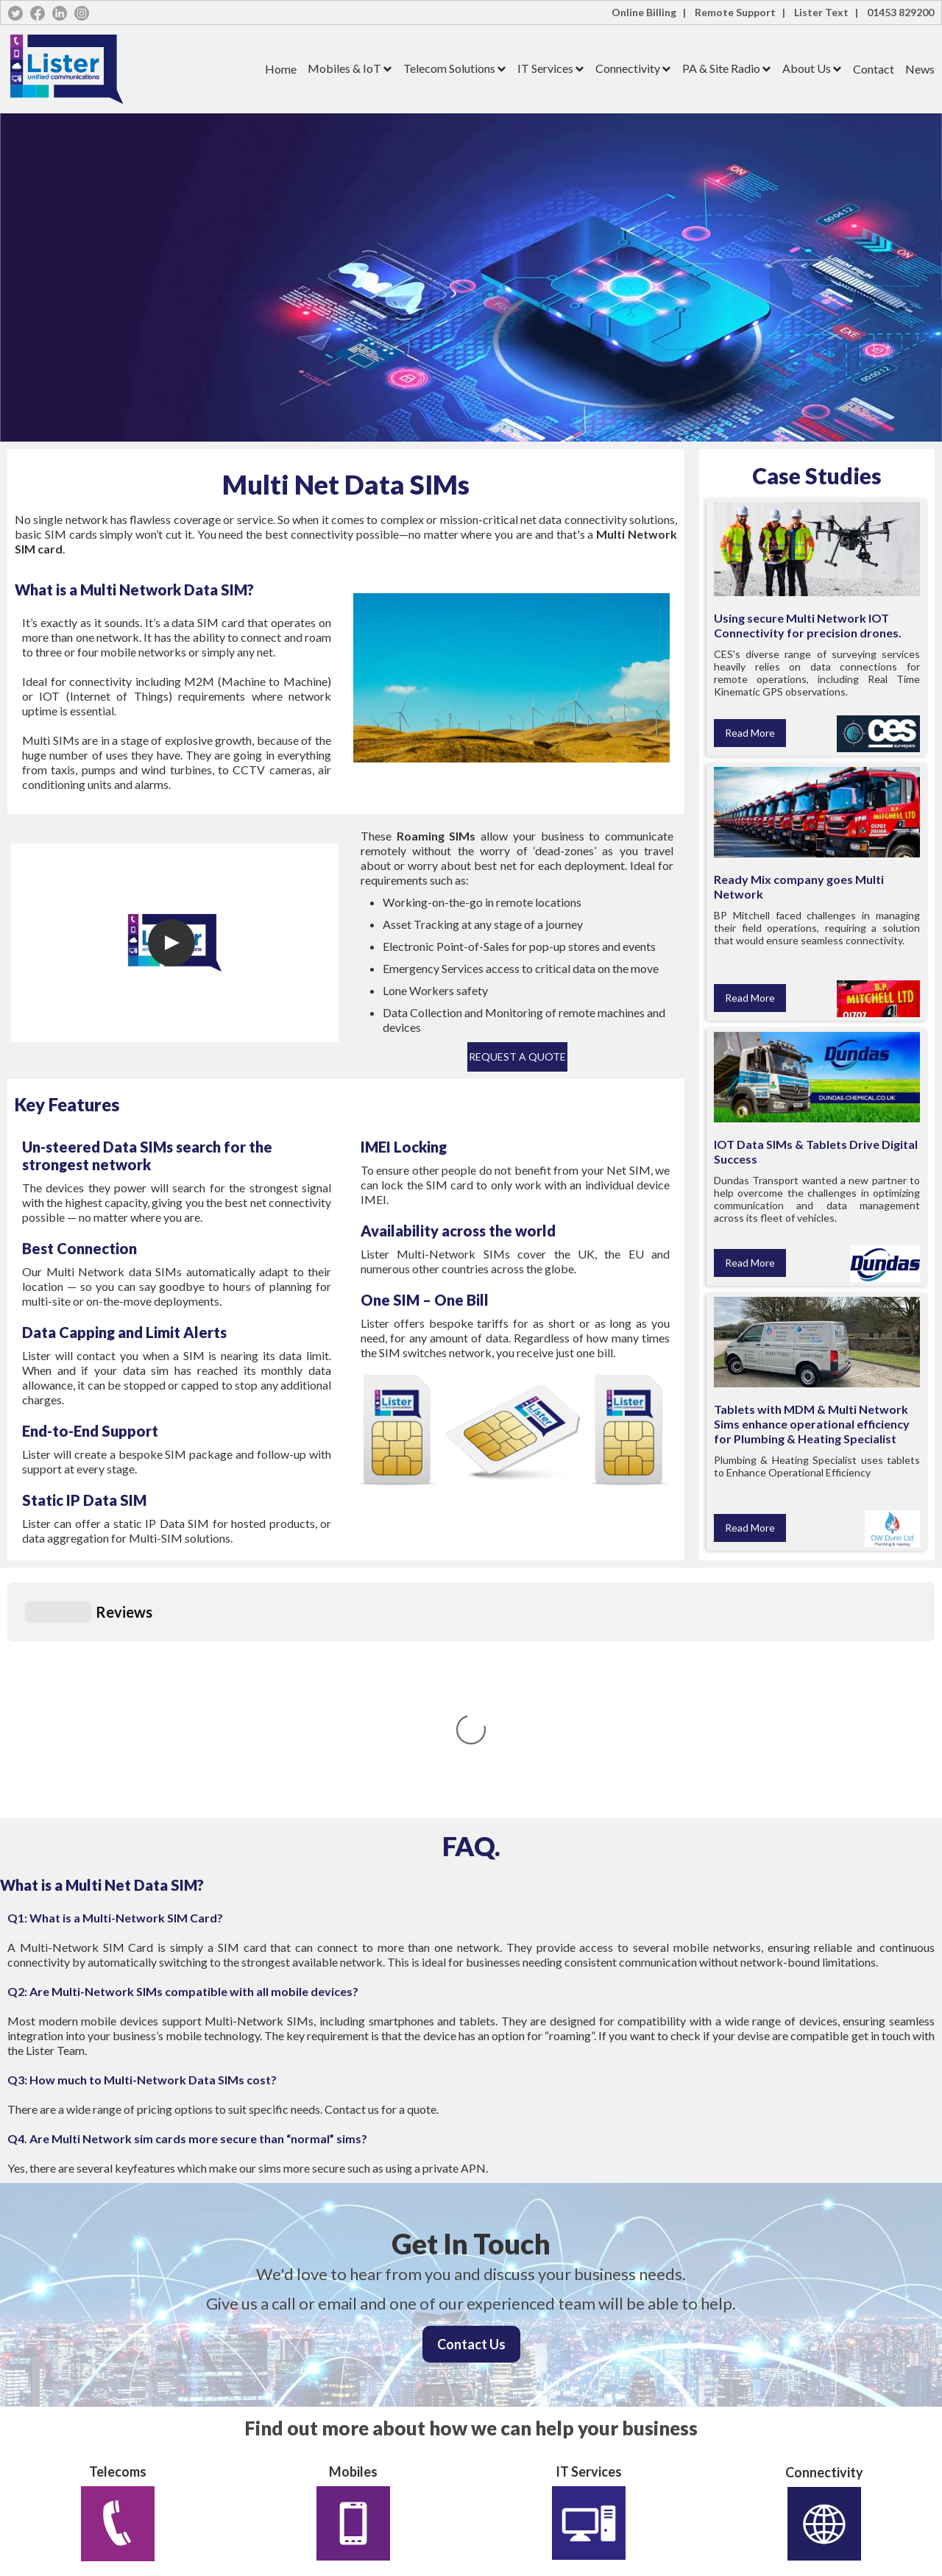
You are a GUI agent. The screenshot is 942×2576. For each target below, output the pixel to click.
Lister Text (263, 2424)
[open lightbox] (171, 942)
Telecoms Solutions (46, 2443)
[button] (344, 69)
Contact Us (471, 2123)
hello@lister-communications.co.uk (549, 2500)
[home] (130, 69)
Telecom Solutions (449, 68)
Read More (750, 732)
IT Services (545, 68)
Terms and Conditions (286, 2479)
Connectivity (627, 68)
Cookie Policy (269, 2461)
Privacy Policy (270, 2443)
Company (26, 2516)
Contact (873, 69)
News (920, 69)
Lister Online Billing (281, 2406)
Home (281, 69)
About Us (806, 68)
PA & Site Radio (721, 68)
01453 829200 (900, 12)
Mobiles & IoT (344, 68)
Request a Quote (517, 1056)
